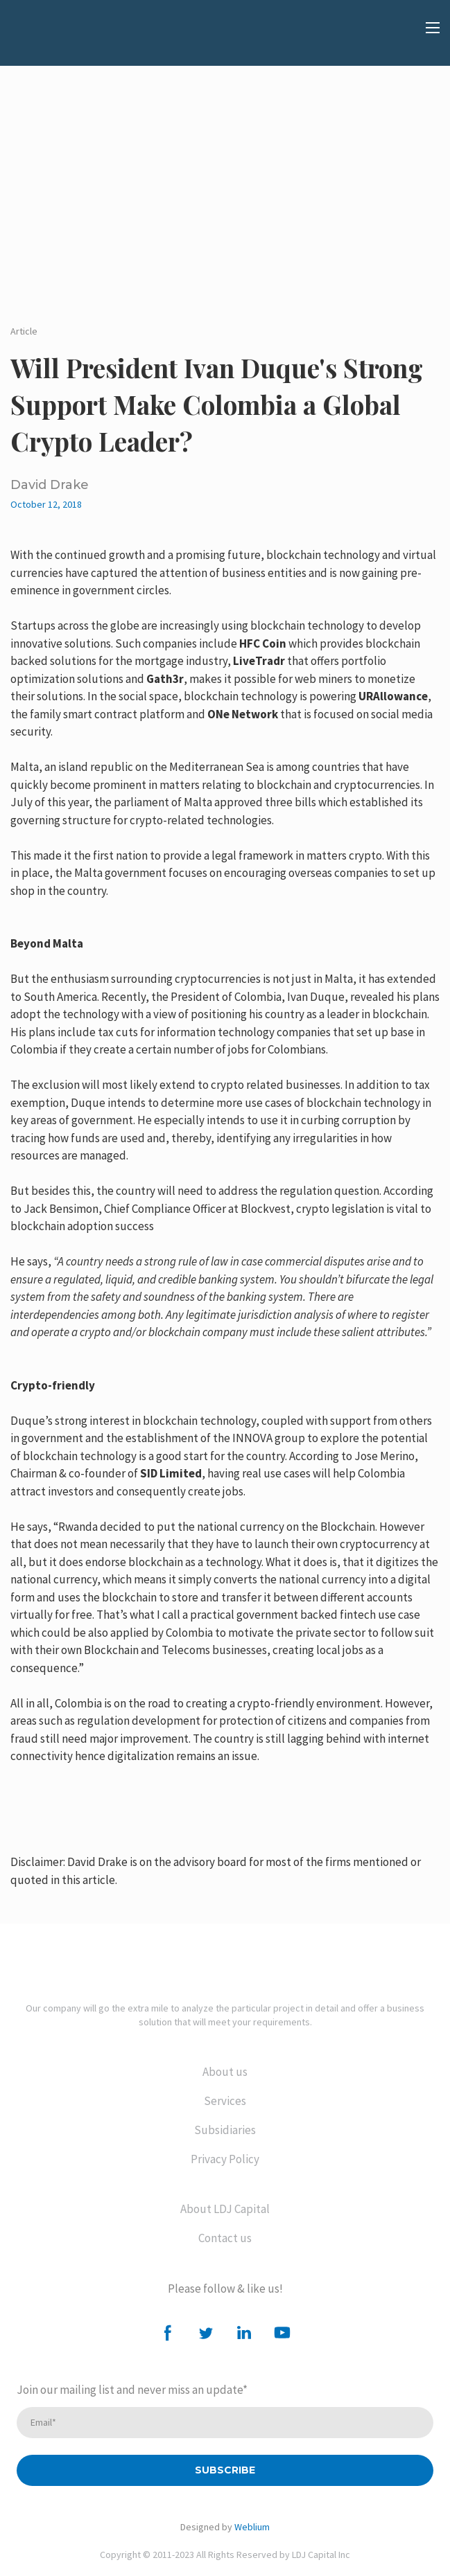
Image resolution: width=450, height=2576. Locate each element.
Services (225, 2100)
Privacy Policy (225, 2159)
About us (225, 2071)
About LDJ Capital (225, 2209)
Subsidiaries (225, 2130)
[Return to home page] (225, 1959)
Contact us (225, 2238)
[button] (168, 2333)
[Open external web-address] (79, 38)
